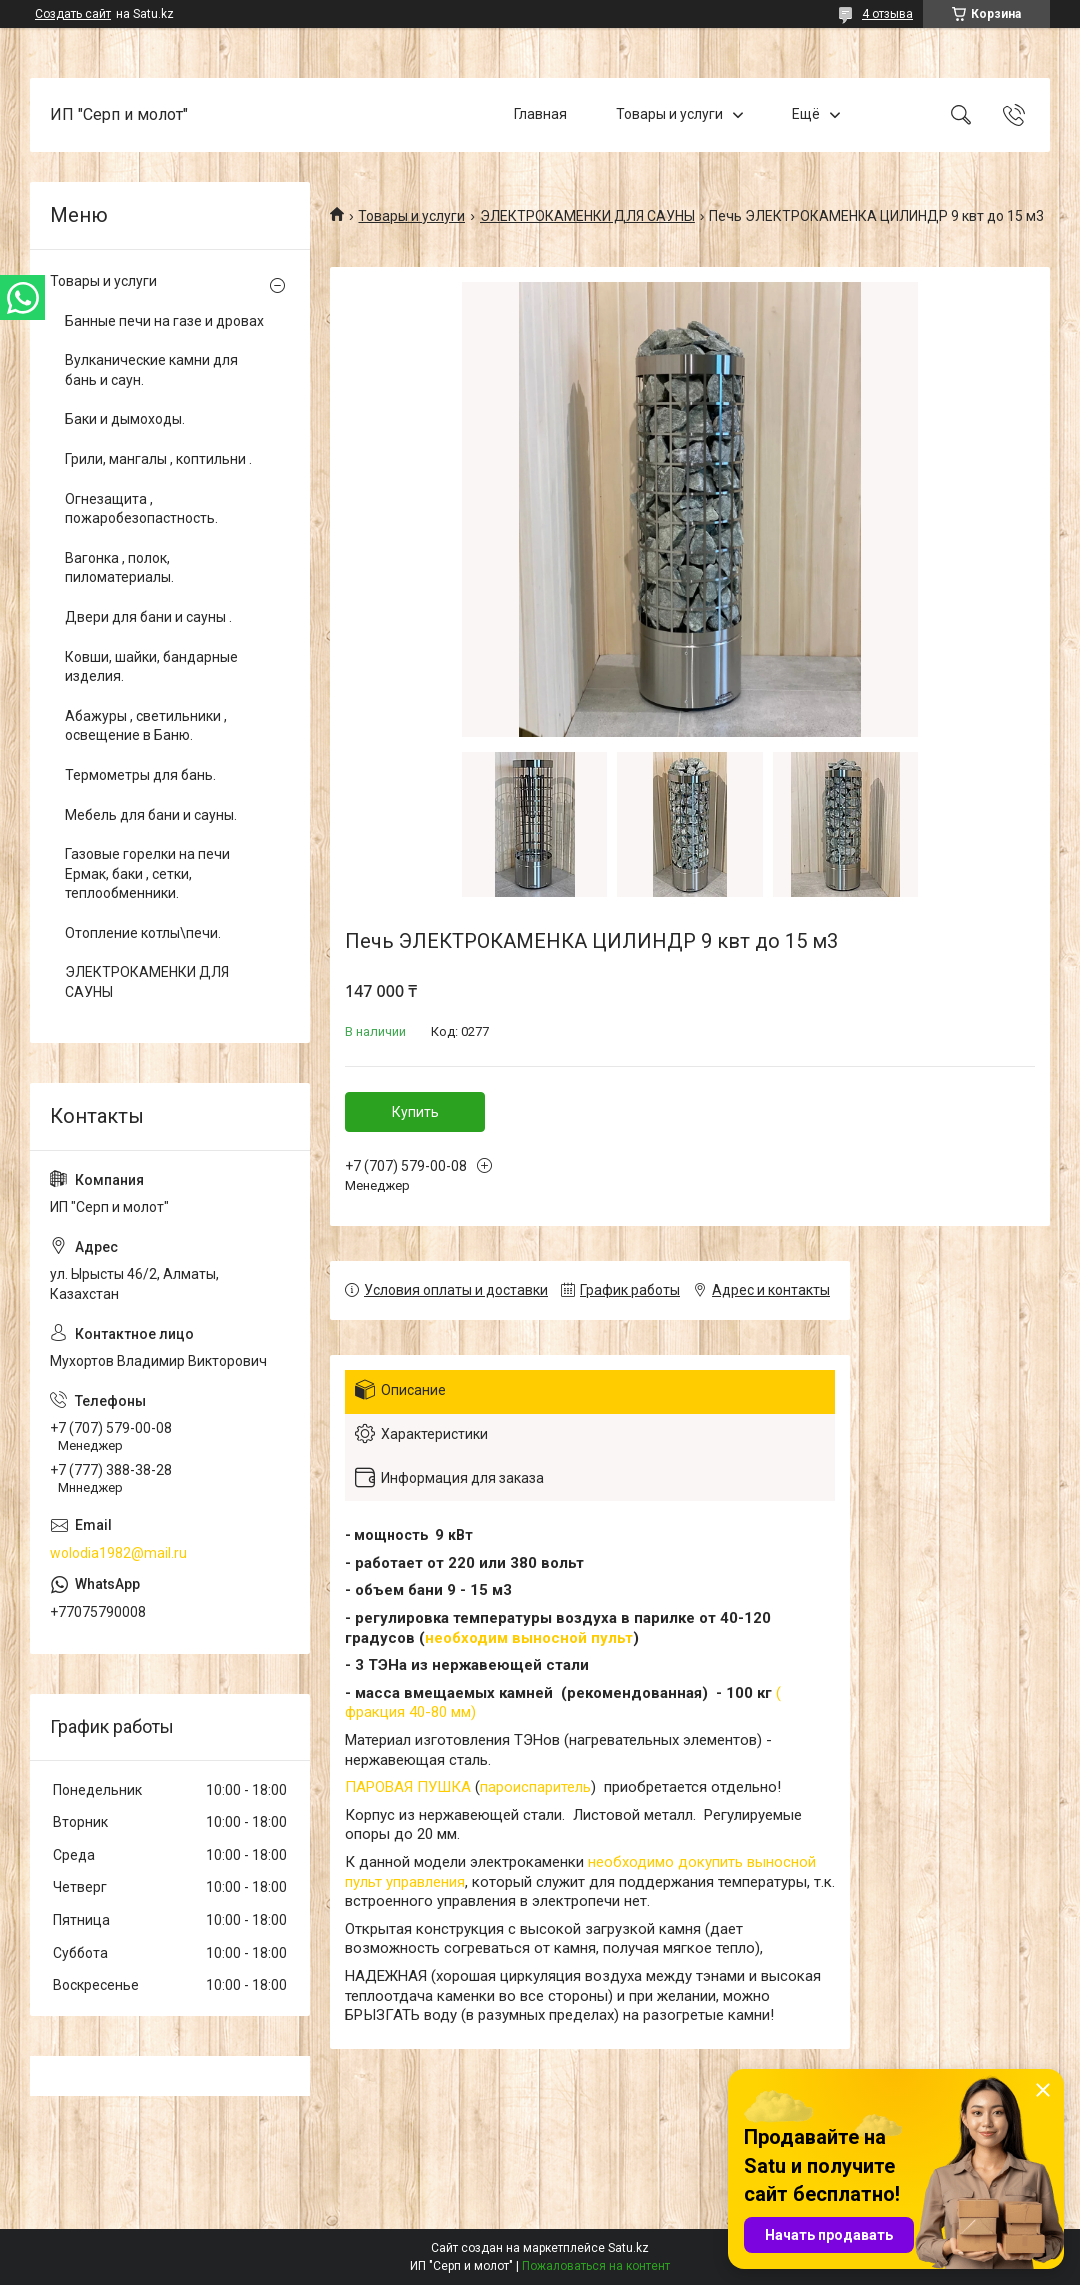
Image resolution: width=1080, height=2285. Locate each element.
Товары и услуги (669, 114)
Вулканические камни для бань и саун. (151, 370)
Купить (415, 1112)
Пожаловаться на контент (596, 2266)
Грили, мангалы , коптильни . (158, 459)
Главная (540, 114)
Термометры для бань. (140, 775)
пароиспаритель (535, 1787)
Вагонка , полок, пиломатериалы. (119, 568)
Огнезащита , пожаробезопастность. (141, 509)
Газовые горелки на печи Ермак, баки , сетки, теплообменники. (147, 873)
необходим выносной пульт (529, 1638)
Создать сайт (73, 14)
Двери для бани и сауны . (148, 617)
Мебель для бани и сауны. (151, 815)
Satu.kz (628, 2248)
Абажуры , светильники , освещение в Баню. (146, 726)
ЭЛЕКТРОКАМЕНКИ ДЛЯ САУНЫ (587, 216)
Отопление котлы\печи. (143, 933)
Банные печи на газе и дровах (164, 321)
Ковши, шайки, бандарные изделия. (151, 667)
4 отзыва (887, 14)
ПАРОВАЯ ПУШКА (408, 1787)
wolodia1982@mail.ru (118, 1553)
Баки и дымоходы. (125, 419)
